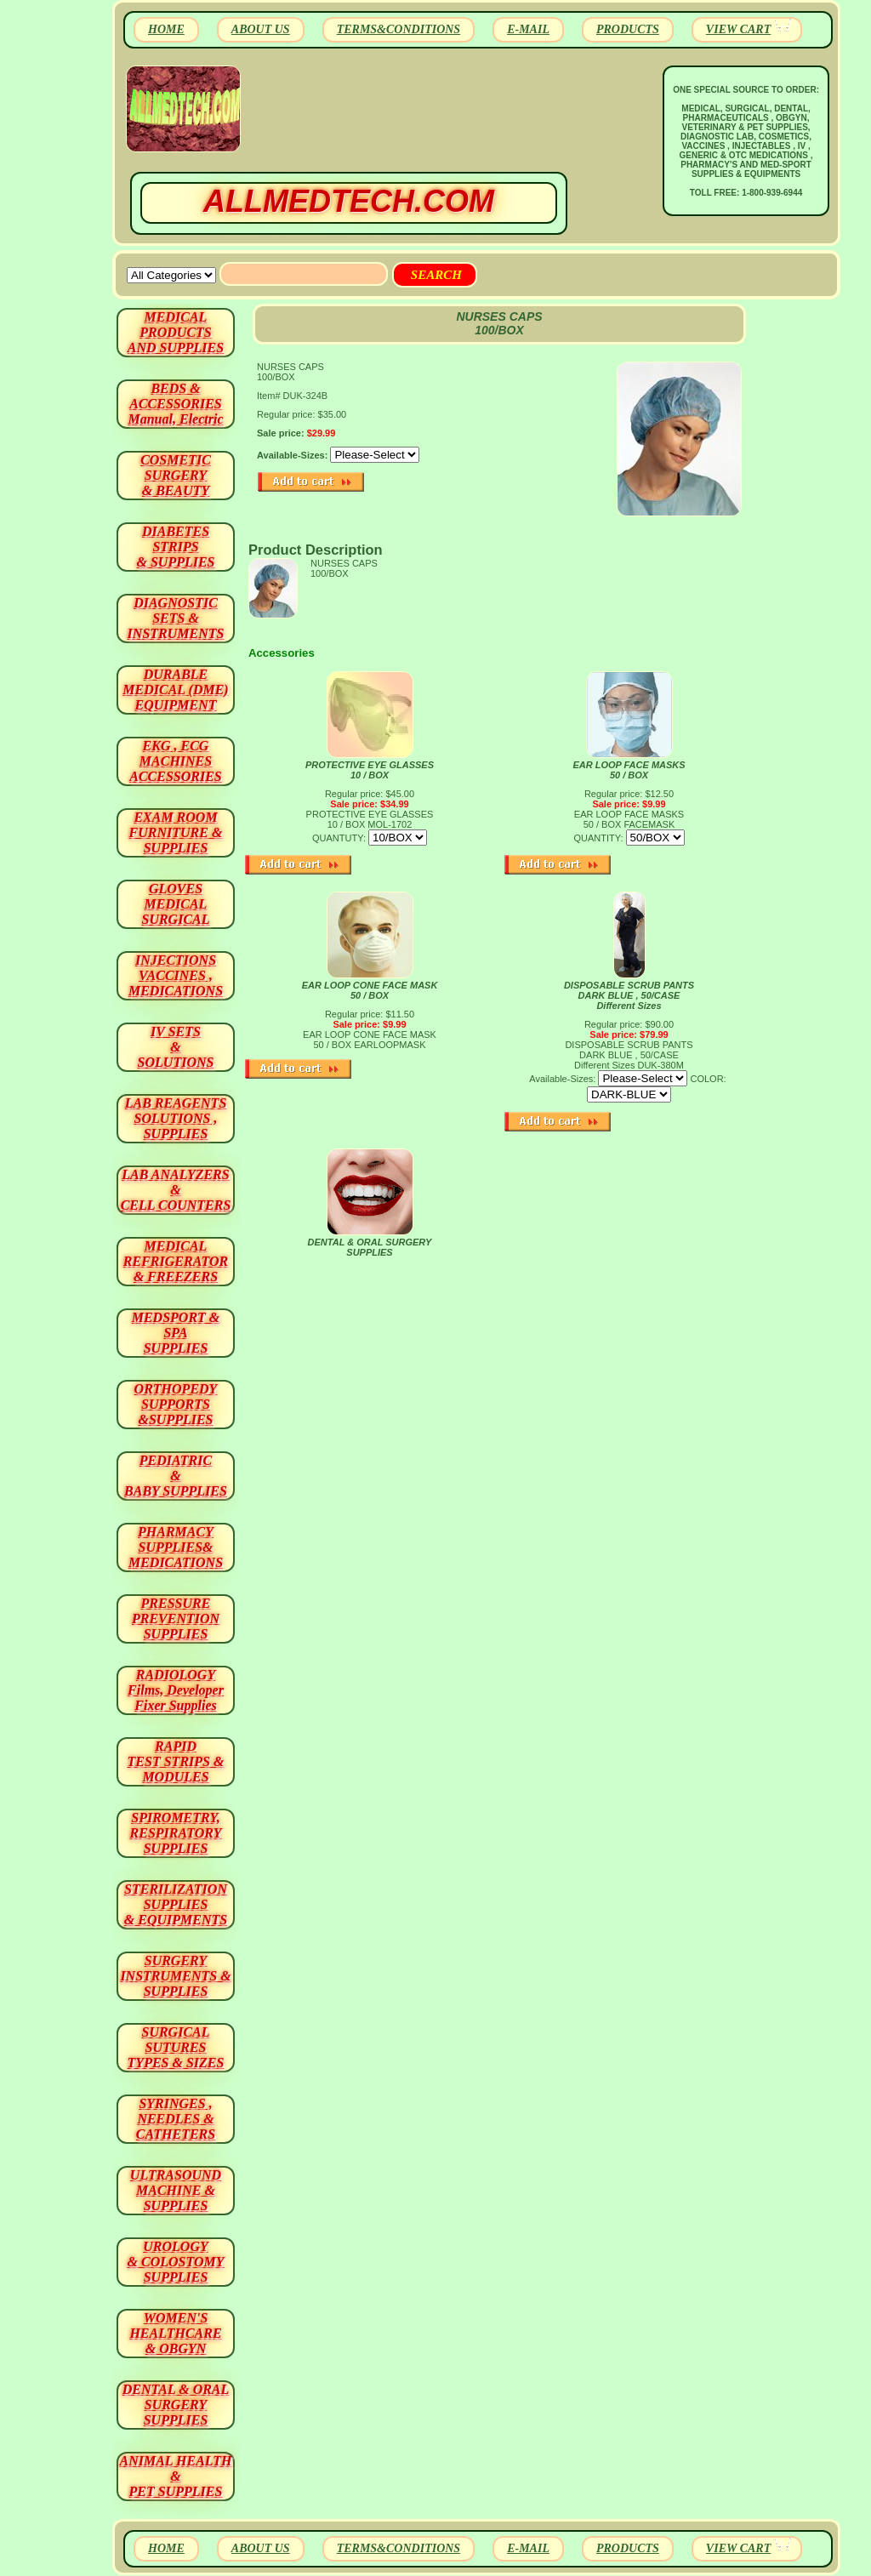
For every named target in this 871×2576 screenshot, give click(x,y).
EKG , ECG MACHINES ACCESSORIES (175, 761)
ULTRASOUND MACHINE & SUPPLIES (175, 2190)
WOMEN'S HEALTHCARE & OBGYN (175, 2333)
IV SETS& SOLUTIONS (176, 1046)
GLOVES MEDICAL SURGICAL (175, 903)
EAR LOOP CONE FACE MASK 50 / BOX (370, 990)
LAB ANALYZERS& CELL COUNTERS (176, 1189)
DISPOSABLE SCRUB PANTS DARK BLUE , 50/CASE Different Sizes (629, 995)
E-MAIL (528, 29)
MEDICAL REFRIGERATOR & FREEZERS (175, 1261)
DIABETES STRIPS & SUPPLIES (175, 546)
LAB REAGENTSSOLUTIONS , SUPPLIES (176, 1118)
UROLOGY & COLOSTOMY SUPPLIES (176, 2261)
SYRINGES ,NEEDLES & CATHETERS (175, 2118)
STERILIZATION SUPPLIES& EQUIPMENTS (175, 1904)
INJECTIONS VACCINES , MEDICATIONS (175, 975)
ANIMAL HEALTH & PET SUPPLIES (175, 2476)
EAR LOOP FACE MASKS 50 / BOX (628, 770)
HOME (166, 29)
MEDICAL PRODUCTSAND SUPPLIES (176, 332)
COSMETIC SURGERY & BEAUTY (175, 475)
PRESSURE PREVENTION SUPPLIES (175, 1618)
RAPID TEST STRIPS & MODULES (176, 1761)
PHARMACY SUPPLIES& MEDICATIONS (175, 1547)
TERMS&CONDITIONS (398, 29)
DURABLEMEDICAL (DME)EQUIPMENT (175, 689)
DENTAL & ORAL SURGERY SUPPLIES (370, 1247)
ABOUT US (260, 29)
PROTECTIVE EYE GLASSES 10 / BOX (369, 770)
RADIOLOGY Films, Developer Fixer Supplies (176, 1690)
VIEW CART (738, 29)
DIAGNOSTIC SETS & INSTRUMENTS (176, 618)
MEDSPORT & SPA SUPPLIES (176, 1332)
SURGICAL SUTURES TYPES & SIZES (176, 2047)
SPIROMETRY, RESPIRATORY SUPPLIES (176, 1832)
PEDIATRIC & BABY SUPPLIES (175, 1475)
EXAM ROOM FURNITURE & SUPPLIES (176, 832)
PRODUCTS (627, 29)
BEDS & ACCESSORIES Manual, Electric (175, 403)
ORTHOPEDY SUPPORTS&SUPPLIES (176, 1404)
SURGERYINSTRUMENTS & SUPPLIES (175, 1975)
